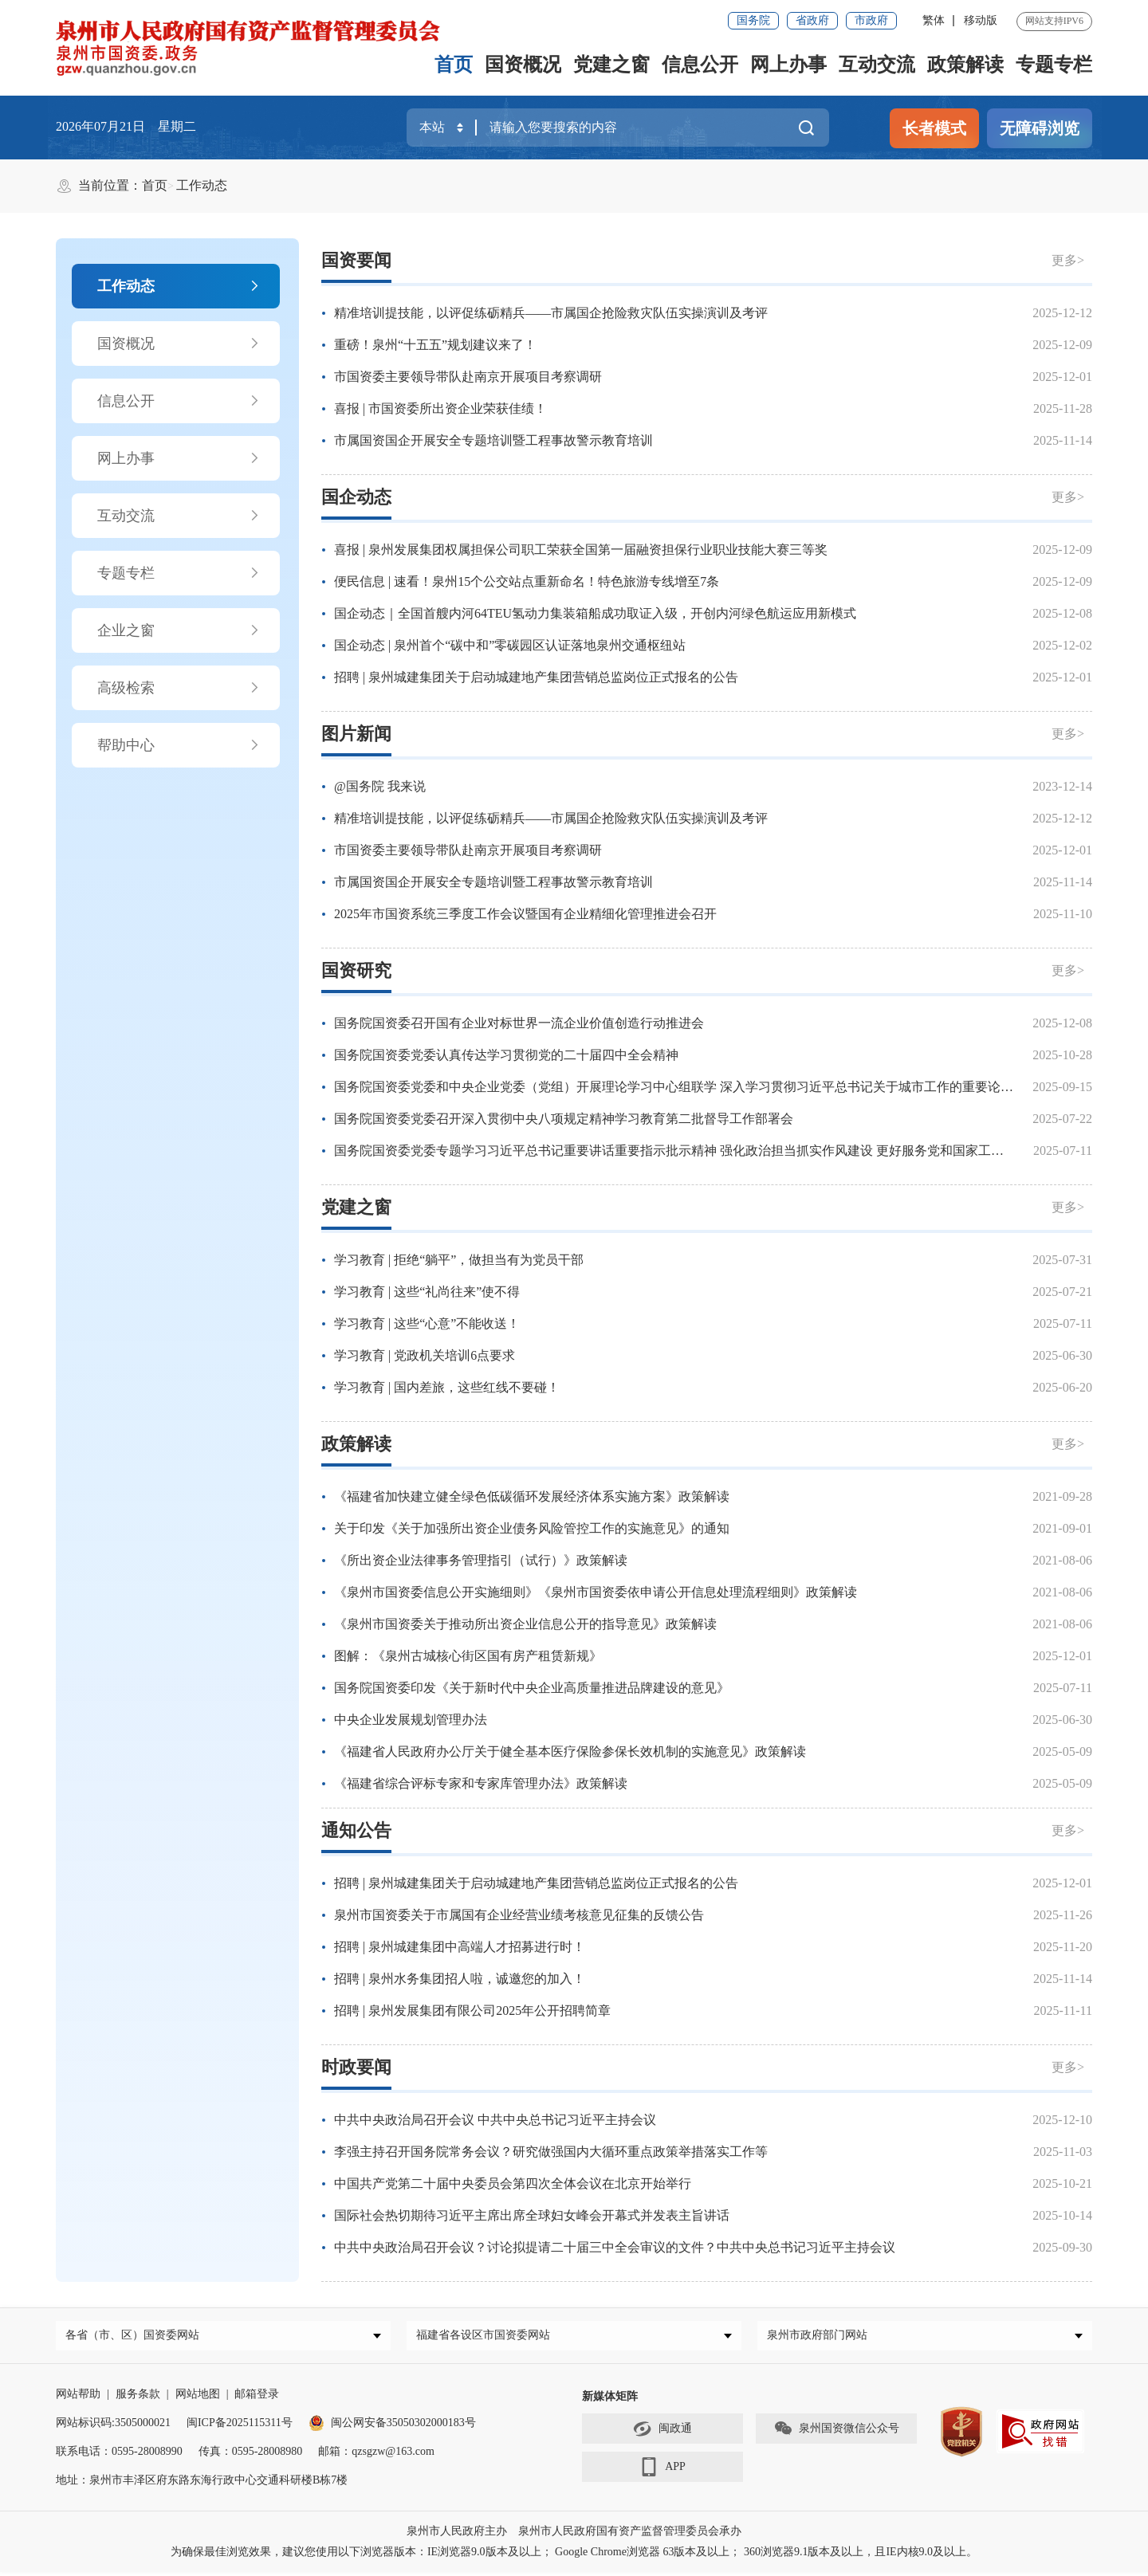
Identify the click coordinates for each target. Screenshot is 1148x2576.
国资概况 (523, 64)
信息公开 (700, 64)
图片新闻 (356, 734)
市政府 (871, 20)
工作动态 (201, 185)
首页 (453, 64)
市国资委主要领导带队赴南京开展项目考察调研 (468, 376)
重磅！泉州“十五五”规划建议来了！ (435, 344)
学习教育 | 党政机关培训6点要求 (424, 1355)
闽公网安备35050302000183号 (392, 2427)
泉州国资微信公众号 (836, 2433)
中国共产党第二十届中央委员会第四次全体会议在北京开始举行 (512, 2183)
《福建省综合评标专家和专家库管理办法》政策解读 (480, 1783)
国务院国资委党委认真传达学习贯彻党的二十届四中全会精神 (506, 1055)
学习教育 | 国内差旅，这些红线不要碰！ (447, 1387)
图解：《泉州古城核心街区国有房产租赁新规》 (468, 1656)
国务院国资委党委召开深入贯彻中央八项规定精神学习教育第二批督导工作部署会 (563, 1118)
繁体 (933, 20)
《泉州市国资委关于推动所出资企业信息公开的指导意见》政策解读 (525, 1624)
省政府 (812, 20)
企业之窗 (179, 630)
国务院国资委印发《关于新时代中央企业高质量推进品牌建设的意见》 (531, 1687)
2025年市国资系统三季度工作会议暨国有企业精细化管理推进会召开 (525, 914)
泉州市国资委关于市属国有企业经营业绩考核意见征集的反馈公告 (519, 1915)
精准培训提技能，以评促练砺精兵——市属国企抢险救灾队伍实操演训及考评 (551, 313)
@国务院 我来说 (380, 786)
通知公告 (356, 1830)
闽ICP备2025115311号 (240, 2427)
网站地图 (197, 2398)
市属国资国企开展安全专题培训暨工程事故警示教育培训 (493, 440)
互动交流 (877, 64)
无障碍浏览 (1039, 128)
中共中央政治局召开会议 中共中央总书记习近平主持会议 (495, 2119)
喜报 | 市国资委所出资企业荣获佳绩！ (440, 408)
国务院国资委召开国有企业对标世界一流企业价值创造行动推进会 (519, 1023)
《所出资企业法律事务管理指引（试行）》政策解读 (480, 1560)
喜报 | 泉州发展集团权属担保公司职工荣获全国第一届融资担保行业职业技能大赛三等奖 (581, 549)
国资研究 (356, 970)
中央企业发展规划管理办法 (410, 1719)
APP (662, 2471)
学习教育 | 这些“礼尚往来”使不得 (427, 1291)
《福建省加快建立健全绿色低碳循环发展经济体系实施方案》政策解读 (531, 1496)
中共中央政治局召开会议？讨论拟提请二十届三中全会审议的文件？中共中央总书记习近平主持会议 (614, 2247)
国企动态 (356, 497)
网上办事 (788, 64)
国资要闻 (356, 260)
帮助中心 (179, 745)
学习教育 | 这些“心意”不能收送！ (427, 1323)
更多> (1068, 260)
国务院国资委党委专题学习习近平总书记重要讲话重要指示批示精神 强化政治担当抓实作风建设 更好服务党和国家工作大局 (681, 1150)
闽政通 (662, 2433)
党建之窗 (611, 64)
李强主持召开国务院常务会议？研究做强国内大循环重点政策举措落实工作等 (551, 2151)
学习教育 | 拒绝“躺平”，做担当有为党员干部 (459, 1259)
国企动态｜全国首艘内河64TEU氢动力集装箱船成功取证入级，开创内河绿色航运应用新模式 (595, 613)
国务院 (753, 20)
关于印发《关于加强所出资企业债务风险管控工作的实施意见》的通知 (531, 1528)
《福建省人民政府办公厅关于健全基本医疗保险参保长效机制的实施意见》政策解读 (570, 1751)
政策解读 (965, 64)
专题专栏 (1054, 64)
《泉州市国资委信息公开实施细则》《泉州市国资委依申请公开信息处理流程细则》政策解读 (595, 1592)
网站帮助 (78, 2398)
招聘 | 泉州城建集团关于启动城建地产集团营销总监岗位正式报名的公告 (536, 677)
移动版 (980, 20)
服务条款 (138, 2398)
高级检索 (179, 687)
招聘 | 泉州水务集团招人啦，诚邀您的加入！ (459, 1978)
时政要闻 (356, 2067)
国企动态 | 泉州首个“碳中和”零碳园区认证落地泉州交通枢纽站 (510, 645)
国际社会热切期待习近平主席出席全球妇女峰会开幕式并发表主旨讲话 (531, 2215)
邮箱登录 (256, 2398)
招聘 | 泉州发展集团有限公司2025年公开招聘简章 (472, 2010)
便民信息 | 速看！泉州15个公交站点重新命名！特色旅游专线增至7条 (526, 581)
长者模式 (934, 128)
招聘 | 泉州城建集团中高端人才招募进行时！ (459, 1947)
